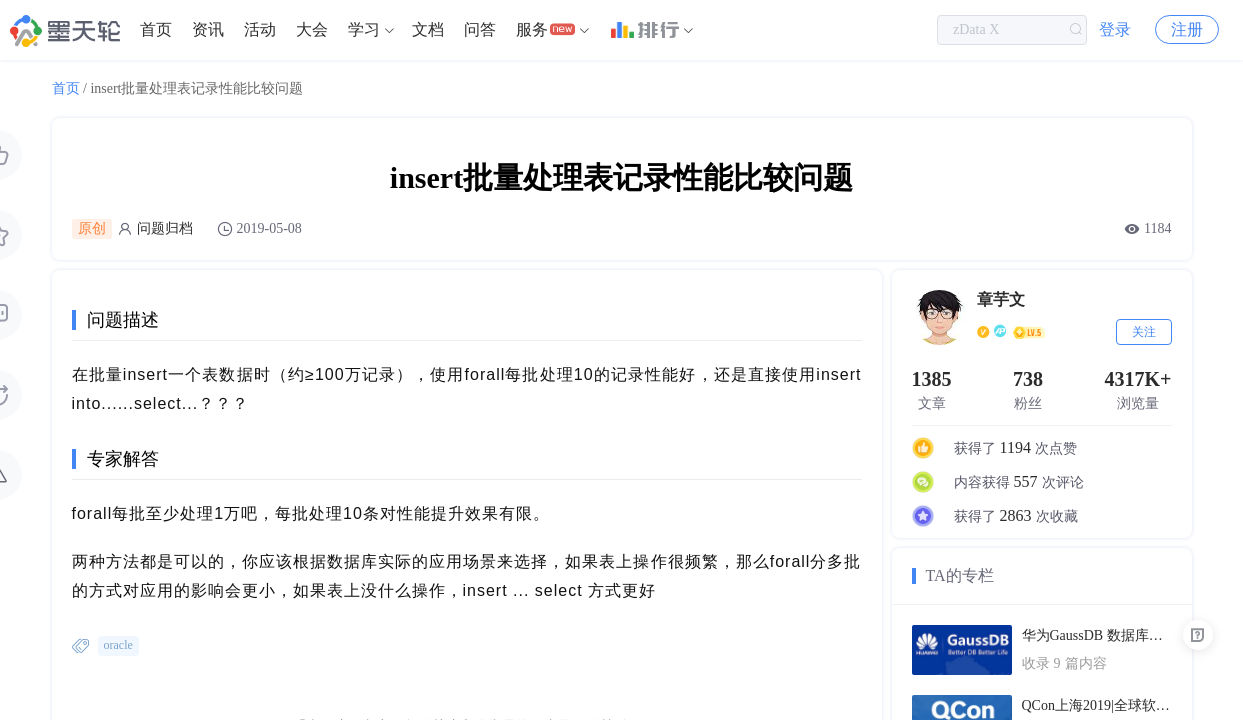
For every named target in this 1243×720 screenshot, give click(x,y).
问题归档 (165, 228)
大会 (312, 29)
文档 (428, 29)
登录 (1115, 29)
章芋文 (1001, 299)
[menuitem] (156, 30)
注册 (1187, 29)
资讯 (208, 29)
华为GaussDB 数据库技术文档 (1097, 635)
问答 (480, 29)
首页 (156, 29)
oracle (118, 645)
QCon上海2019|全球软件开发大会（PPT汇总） (1097, 705)
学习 (364, 29)
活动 (260, 29)
